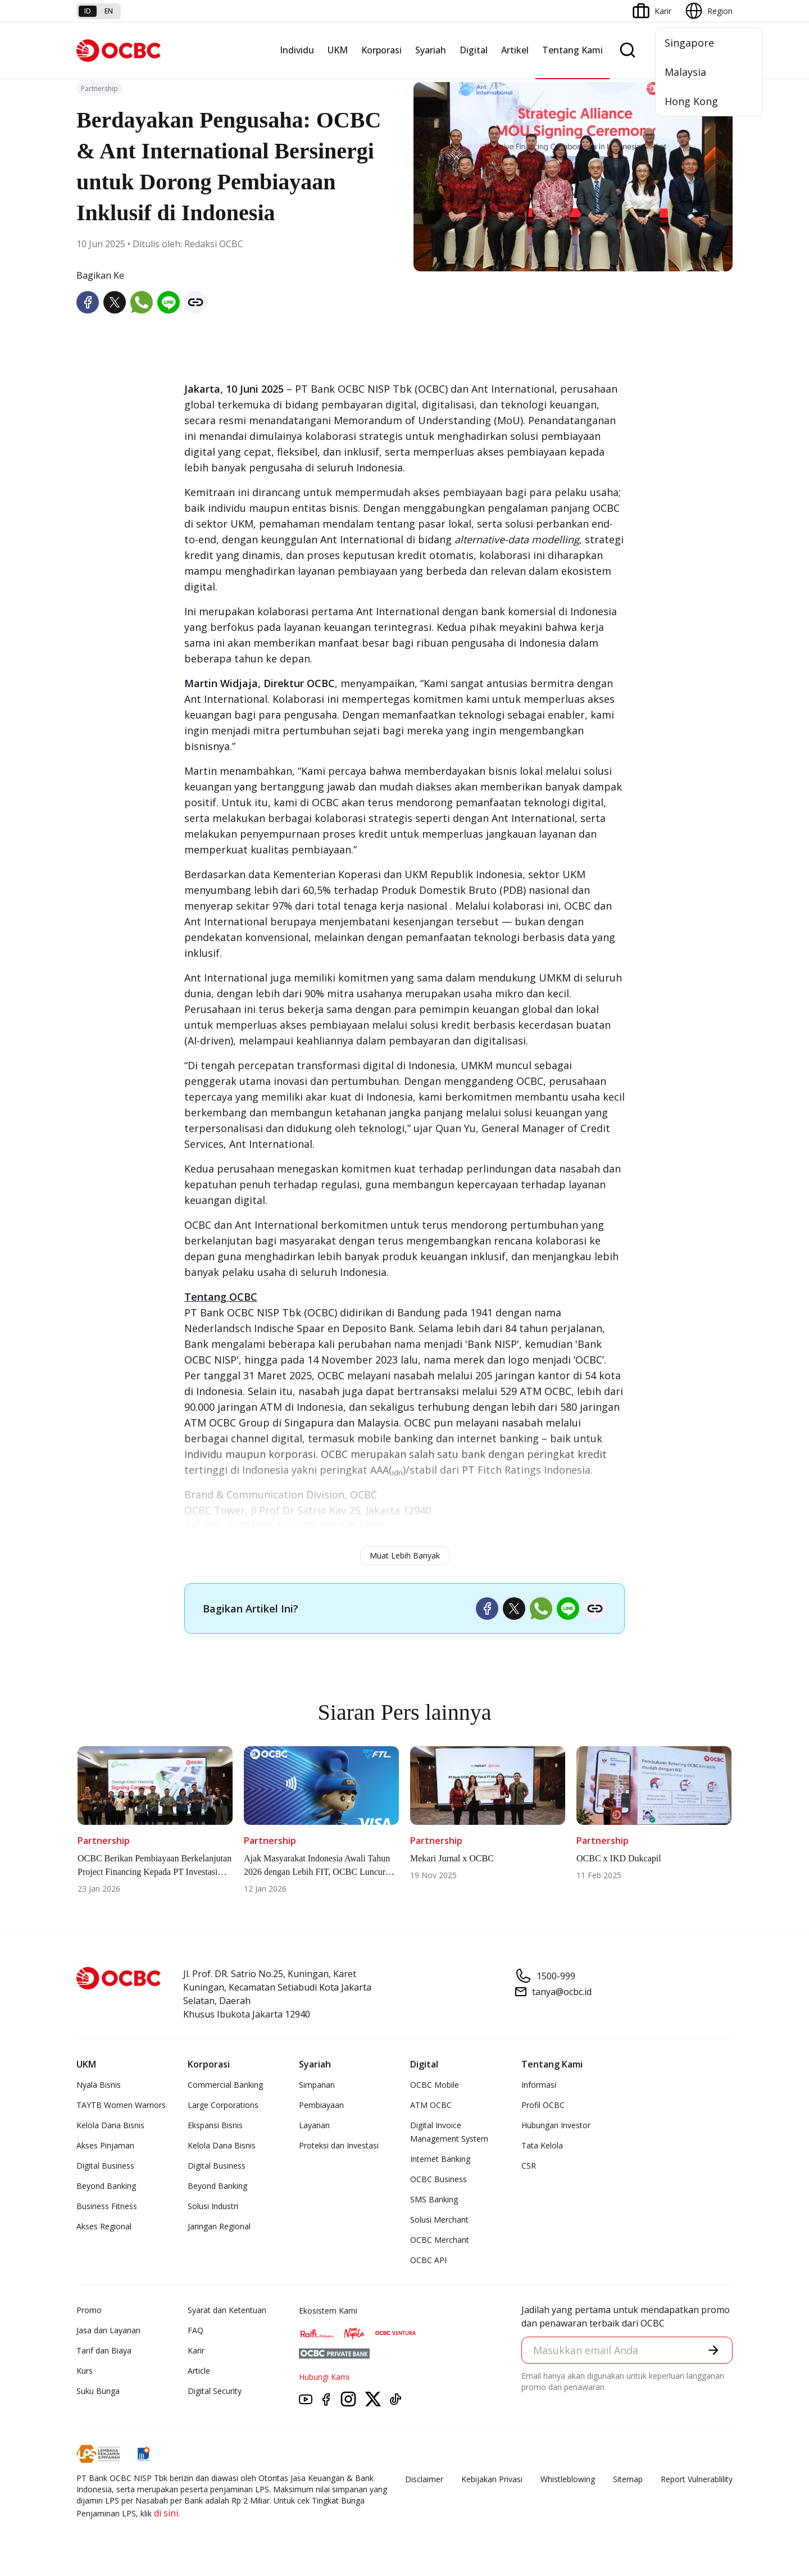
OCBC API (428, 2260)
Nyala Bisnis (98, 2084)
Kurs (84, 2370)
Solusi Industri (213, 2206)
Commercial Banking (225, 2084)
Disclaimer (424, 2479)
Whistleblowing (567, 2479)
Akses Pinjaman (105, 2145)
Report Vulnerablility (697, 2479)
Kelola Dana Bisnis (110, 2125)
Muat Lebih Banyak (405, 1555)
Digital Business (105, 2165)
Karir (196, 2350)
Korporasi (381, 50)
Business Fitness (106, 2206)
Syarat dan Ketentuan (227, 2310)
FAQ (195, 2330)
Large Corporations (223, 2105)
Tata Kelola (542, 2145)
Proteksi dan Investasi (339, 2145)
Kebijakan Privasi (491, 2479)
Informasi (538, 2084)
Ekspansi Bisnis (215, 2125)
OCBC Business (438, 2179)
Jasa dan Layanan (108, 2330)
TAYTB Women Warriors (121, 2105)
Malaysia (685, 72)
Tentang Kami (572, 50)
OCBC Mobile (434, 2084)
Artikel (515, 50)
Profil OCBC (543, 2105)
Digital (474, 50)
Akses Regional (103, 2226)
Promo (89, 2310)
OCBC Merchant (439, 2239)
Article (199, 2370)
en (108, 11)
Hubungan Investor (555, 2125)
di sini (166, 2513)
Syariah (430, 50)
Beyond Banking (106, 2185)
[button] (713, 2350)
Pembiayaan (321, 2105)
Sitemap (628, 2479)
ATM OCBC (431, 2105)
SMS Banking (434, 2199)
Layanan (314, 2125)
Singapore (689, 42)
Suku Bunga (98, 2391)
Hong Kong (691, 101)
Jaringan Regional (219, 2226)
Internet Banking (440, 2159)
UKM (338, 50)
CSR (528, 2165)
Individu (297, 50)
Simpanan (317, 2084)
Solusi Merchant (439, 2219)
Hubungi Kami (324, 2376)
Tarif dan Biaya (103, 2350)
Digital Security (215, 2391)
